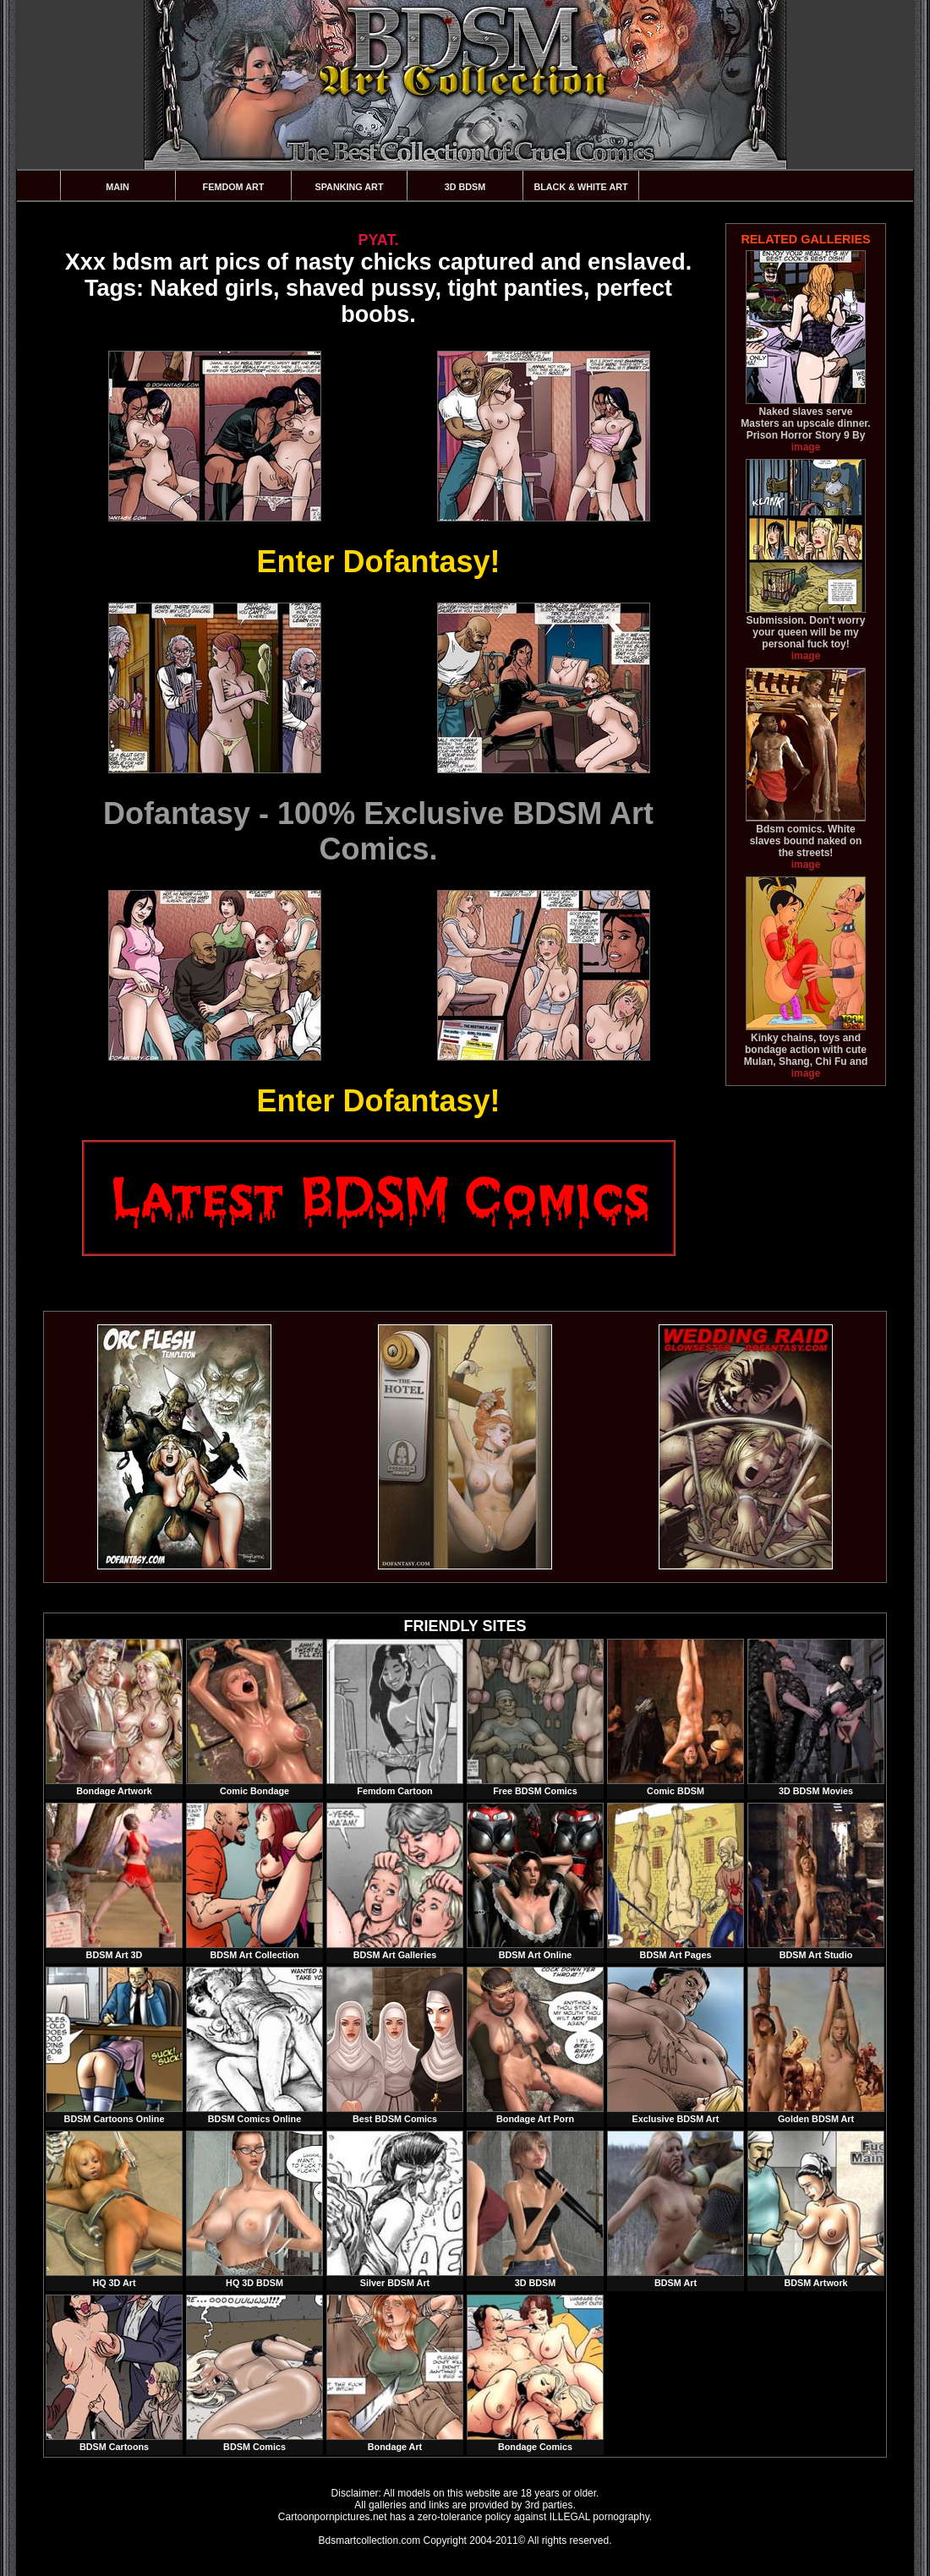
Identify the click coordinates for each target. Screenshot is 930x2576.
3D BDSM (465, 187)
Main (117, 187)
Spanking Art (349, 187)
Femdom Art (234, 187)
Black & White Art (580, 187)
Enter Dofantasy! (378, 561)
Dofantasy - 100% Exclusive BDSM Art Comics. (378, 831)
